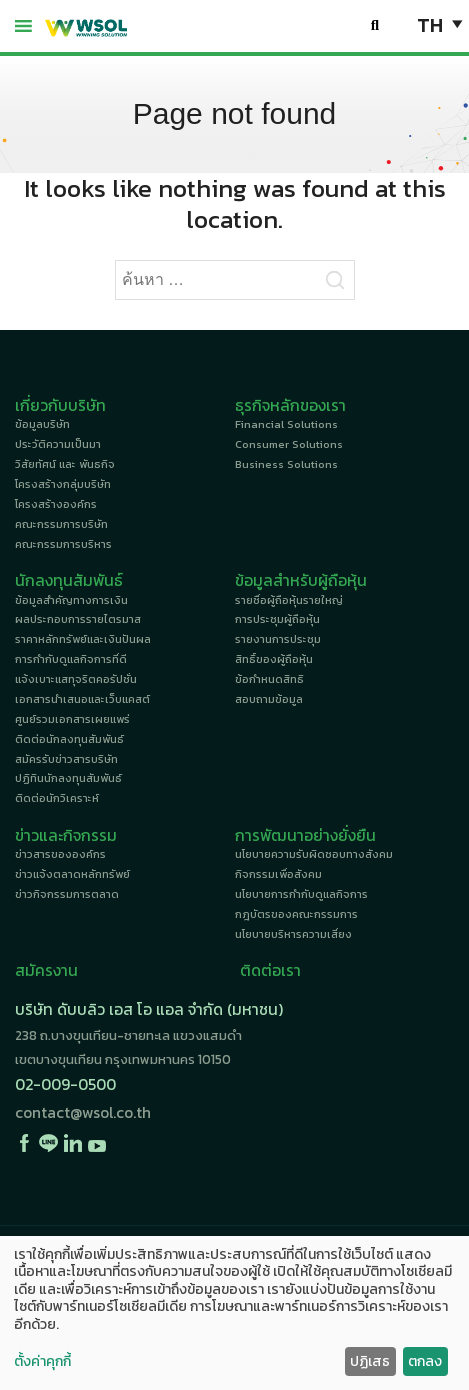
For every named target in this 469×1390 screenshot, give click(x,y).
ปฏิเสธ (370, 1361)
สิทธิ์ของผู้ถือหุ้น (274, 659)
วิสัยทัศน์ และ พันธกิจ (65, 464)
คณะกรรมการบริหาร (63, 544)
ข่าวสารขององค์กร (60, 854)
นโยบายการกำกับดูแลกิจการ (301, 894)
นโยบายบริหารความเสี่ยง (293, 934)
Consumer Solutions (289, 444)
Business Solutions (286, 464)
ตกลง (425, 1361)
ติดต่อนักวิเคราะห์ (57, 798)
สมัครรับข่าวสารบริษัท (66, 759)
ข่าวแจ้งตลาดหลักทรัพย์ (72, 874)
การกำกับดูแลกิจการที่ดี (71, 659)
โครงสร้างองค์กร (56, 504)
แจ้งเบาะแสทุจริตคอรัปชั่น (76, 679)
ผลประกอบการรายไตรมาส (78, 619)
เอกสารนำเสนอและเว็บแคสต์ (82, 699)
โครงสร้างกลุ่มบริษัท (63, 484)
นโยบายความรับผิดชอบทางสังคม (314, 854)
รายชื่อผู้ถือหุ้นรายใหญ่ (289, 600)
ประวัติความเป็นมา (58, 444)
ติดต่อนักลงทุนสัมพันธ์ (69, 739)
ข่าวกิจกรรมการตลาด (67, 894)
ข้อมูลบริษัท (42, 424)
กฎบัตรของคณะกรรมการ (296, 914)
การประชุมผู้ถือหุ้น (277, 619)
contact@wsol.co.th (83, 1112)
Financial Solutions (286, 424)
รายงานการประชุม (278, 639)
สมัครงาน (46, 970)
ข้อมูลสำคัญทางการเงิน (71, 600)
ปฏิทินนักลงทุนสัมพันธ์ (68, 778)
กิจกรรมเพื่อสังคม (278, 874)
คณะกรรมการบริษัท (61, 524)
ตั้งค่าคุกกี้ (42, 1362)
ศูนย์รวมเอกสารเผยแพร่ (72, 719)
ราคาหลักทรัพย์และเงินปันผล (83, 639)
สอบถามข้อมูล (269, 699)
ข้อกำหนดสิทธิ (269, 679)
